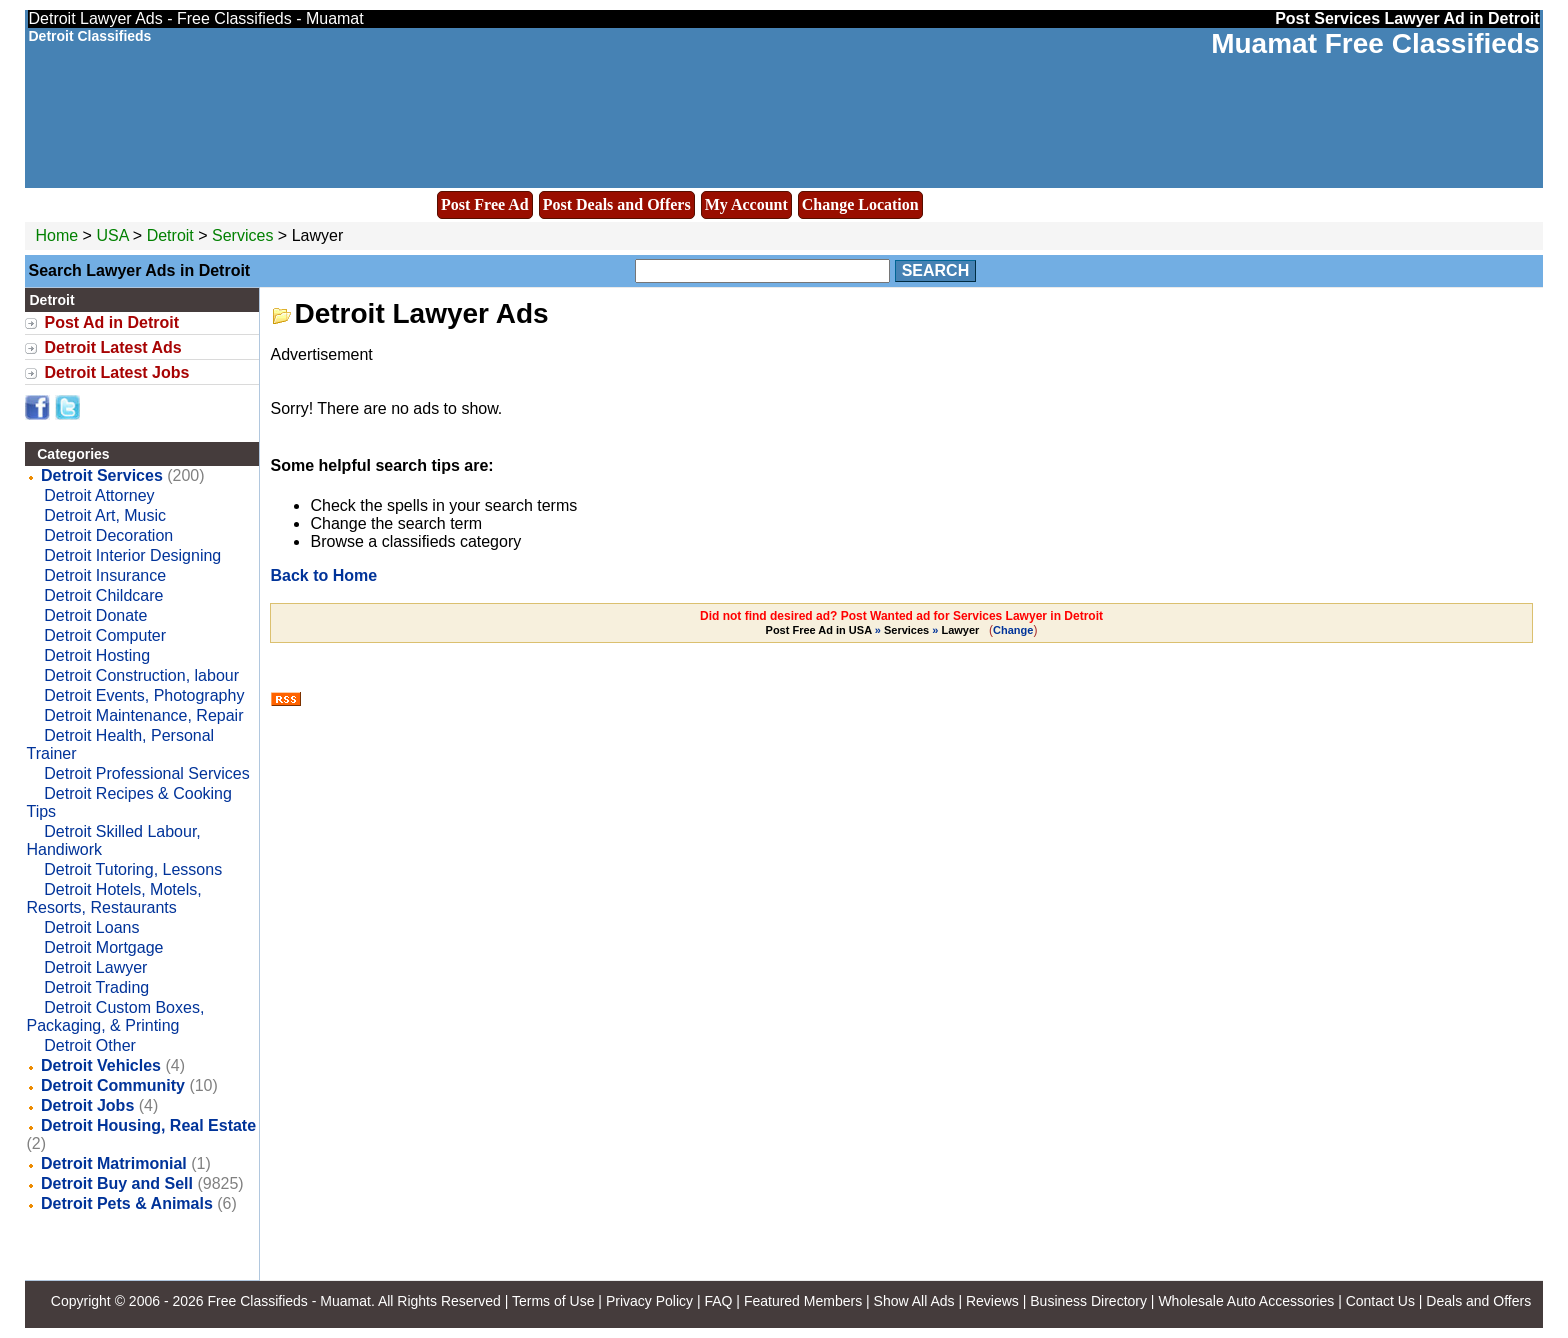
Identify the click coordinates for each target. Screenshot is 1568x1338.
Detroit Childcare (103, 595)
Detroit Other (90, 1045)
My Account (746, 204)
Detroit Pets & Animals (127, 1203)
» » (874, 630)
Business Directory (1088, 1301)
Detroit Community (113, 1085)
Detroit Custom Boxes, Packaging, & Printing (115, 1016)
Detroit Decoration (108, 535)
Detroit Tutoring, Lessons (133, 869)
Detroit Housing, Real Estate (148, 1125)
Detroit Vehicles (101, 1065)
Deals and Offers (1478, 1301)
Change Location (860, 204)
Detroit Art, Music (105, 515)
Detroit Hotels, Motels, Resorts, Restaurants (113, 898)
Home (56, 235)
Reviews (992, 1301)
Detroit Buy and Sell (117, 1183)
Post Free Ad (485, 204)
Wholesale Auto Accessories (1246, 1301)
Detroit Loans (91, 927)
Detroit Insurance (105, 575)
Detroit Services (102, 475)
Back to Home (323, 575)
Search (936, 270)
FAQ (718, 1301)
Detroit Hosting (97, 655)
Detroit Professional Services (146, 773)
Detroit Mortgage (103, 947)
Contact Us (1380, 1301)
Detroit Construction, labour (141, 675)
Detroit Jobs (87, 1105)
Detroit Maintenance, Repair (143, 715)
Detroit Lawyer (95, 967)
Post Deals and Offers (617, 204)
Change (1013, 630)
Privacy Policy (649, 1301)
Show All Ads (914, 1301)
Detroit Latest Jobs (116, 372)
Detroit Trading (96, 987)
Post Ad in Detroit (111, 322)
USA (112, 235)
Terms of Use (553, 1301)
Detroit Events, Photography (144, 695)
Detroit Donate (95, 615)
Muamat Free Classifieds (1375, 43)
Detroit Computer (105, 635)
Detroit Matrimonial (114, 1163)
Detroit (173, 235)
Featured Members (803, 1301)
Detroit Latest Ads (112, 347)
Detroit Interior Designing (132, 555)
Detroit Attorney (99, 495)
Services (242, 235)
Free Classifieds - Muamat (288, 1301)
